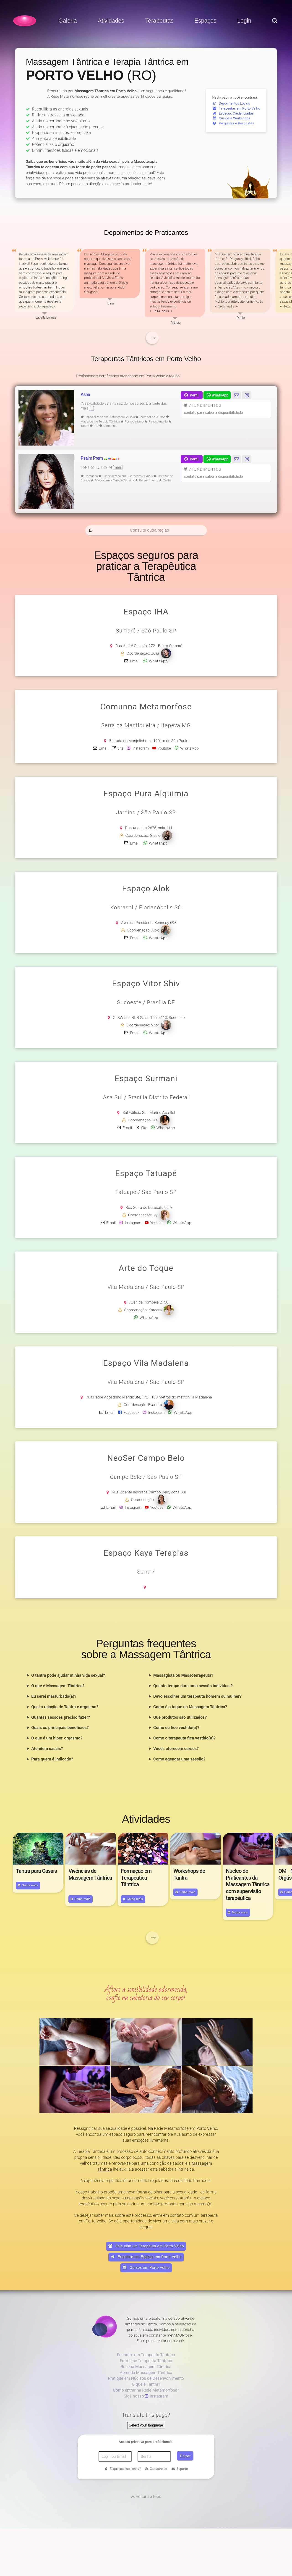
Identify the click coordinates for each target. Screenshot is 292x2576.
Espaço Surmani (146, 1078)
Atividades (111, 21)
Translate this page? (146, 2415)
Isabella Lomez (45, 318)
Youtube (164, 748)
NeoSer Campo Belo (146, 1458)
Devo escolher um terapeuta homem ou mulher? (197, 1696)
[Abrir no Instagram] (246, 395)
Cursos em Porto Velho (145, 2267)
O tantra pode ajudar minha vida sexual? (68, 1675)
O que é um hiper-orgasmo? (56, 1738)
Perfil (191, 395)
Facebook (131, 1412)
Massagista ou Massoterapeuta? (183, 1675)
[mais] (118, 467)
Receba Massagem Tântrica (146, 2366)
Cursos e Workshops (231, 118)
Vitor (155, 1025)
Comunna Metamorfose (146, 706)
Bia (155, 1120)
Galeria (67, 21)
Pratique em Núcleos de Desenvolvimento (146, 2378)
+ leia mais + (160, 311)
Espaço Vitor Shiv (146, 983)
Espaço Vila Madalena (146, 1363)
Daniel (241, 318)
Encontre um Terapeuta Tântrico (146, 2354)
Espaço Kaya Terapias (146, 1553)
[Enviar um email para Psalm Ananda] (236, 459)
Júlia (155, 653)
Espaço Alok (146, 888)
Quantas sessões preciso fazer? (60, 1717)
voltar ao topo (148, 2496)
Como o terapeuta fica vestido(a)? (184, 1738)
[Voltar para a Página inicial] (24, 20)
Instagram (140, 748)
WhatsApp (158, 661)
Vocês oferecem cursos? (176, 1748)
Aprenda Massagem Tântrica (146, 2372)
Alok (155, 930)
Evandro (155, 1404)
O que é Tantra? (146, 2384)
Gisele (155, 835)
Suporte (179, 2469)
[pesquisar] (274, 25)
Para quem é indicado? (52, 1759)
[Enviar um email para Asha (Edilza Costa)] (236, 395)
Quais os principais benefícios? (60, 1727)
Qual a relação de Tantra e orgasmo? (64, 1706)
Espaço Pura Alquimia (146, 793)
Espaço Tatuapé (146, 1173)
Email (135, 661)
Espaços (205, 21)
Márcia (176, 323)
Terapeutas (159, 21)
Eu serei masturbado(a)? (53, 1696)
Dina (110, 303)
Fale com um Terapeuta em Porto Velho (146, 2246)
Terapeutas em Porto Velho (236, 108)
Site (120, 748)
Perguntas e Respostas (233, 123)
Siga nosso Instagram (146, 2396)
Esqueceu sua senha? (122, 2469)
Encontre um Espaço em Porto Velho (145, 2257)
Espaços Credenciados (232, 113)
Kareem (155, 1310)
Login (244, 21)
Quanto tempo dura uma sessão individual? (193, 1685)
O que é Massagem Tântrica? (58, 1685)
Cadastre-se (156, 2469)
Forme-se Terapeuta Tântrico (146, 2360)
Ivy (155, 1215)
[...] (91, 408)
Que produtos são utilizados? (180, 1717)
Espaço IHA (145, 611)
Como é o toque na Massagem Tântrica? (190, 1706)
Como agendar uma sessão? (179, 1759)
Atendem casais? (47, 1748)
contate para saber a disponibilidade (213, 412)
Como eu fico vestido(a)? (176, 1727)
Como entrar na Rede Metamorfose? (146, 2390)
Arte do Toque (146, 1268)
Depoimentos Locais (231, 103)
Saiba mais (30, 1885)
